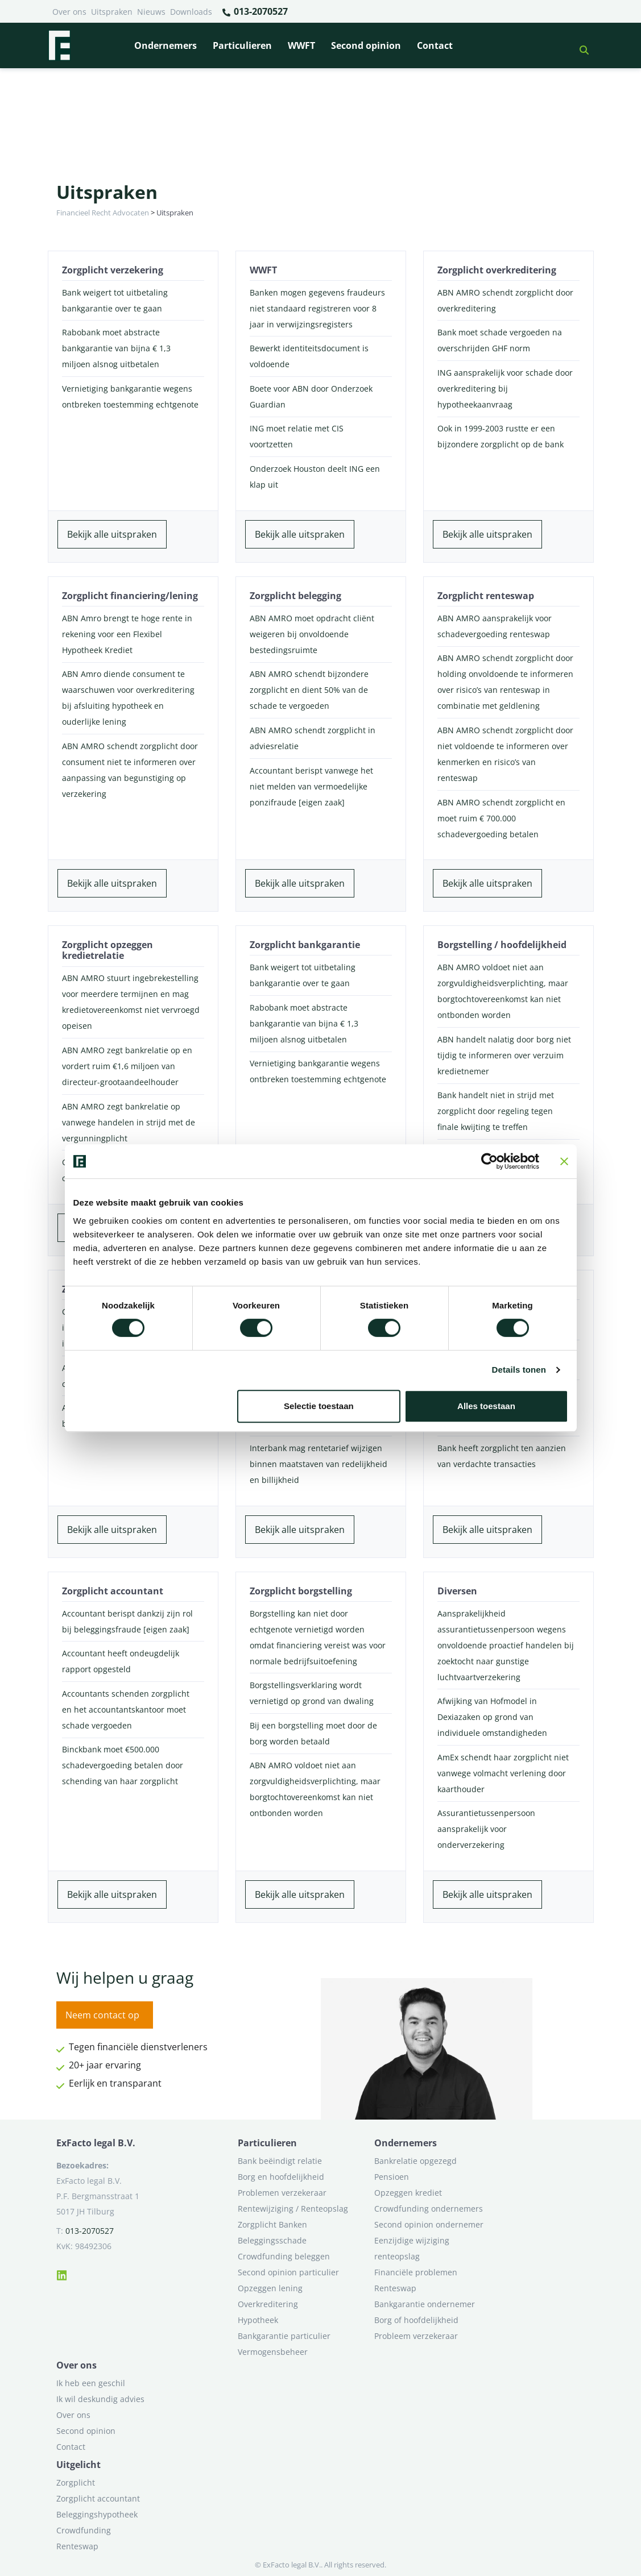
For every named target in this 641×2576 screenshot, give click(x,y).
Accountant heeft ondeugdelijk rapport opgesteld (120, 1661)
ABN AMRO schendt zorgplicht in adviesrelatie (312, 738)
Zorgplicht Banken (272, 2224)
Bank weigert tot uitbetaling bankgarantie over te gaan (115, 300)
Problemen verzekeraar (282, 2192)
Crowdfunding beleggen (284, 2256)
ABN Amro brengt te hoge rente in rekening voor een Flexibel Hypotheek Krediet (127, 634)
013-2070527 (254, 12)
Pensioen (391, 2176)
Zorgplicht (75, 2482)
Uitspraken (112, 11)
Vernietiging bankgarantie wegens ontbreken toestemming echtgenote (130, 396)
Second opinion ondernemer (428, 2224)
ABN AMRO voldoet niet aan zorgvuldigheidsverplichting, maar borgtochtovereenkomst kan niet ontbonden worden (502, 991)
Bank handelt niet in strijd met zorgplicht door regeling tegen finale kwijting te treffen (495, 1111)
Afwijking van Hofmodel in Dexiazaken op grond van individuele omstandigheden (492, 1717)
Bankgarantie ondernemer (424, 2304)
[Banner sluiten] (564, 1161)
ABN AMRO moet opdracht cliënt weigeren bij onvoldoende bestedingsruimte (312, 634)
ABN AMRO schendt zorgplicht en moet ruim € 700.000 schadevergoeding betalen (501, 818)
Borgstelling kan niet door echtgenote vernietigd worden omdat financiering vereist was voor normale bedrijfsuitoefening (318, 1637)
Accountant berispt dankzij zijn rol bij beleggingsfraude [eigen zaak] (127, 1621)
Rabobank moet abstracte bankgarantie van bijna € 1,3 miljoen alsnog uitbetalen (116, 348)
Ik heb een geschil (90, 2383)
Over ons (69, 11)
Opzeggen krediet (408, 2192)
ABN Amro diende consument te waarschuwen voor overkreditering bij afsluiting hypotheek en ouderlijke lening (128, 697)
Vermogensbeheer (273, 2351)
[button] (579, 45)
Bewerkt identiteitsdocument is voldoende (309, 356)
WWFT (301, 45)
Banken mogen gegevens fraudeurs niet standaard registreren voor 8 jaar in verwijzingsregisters (317, 308)
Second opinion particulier (288, 2272)
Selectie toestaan (319, 1406)
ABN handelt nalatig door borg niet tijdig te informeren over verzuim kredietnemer (504, 1055)
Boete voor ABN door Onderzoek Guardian (311, 396)
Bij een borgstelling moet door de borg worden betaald (313, 1733)
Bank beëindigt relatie (280, 2160)
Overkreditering (268, 2304)
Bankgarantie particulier (284, 2335)
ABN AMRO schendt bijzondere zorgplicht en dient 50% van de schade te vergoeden (309, 689)
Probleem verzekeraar (416, 2335)
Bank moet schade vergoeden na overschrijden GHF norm (499, 340)
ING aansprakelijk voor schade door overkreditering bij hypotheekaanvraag (505, 388)
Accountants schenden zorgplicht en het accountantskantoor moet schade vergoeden (125, 1709)
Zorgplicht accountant (98, 2498)
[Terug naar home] (59, 45)
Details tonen (519, 1369)
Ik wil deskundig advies (100, 2399)
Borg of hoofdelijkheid (416, 2320)
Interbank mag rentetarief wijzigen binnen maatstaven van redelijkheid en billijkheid (318, 1464)
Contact (435, 45)
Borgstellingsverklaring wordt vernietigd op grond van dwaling (312, 1693)
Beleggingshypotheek (97, 2514)
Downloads (191, 11)
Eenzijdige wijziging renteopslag (411, 2248)
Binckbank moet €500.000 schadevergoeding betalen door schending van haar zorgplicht (122, 1765)
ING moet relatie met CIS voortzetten (297, 436)
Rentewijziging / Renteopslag (293, 2208)
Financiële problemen (415, 2272)
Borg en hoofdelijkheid (281, 2176)
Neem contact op (102, 2015)
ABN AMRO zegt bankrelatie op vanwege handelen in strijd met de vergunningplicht (128, 1122)
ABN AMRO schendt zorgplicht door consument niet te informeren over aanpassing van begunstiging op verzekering (130, 770)
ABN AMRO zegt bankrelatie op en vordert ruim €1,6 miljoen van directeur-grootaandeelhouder (127, 1066)
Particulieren (242, 45)
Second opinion (366, 45)
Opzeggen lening (270, 2288)
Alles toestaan (486, 1406)
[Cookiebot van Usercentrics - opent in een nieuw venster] (489, 1161)
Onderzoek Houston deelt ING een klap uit (315, 476)
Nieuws (151, 11)
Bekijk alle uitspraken (112, 534)
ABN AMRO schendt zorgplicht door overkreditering (505, 300)
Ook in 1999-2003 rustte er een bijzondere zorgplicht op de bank (500, 436)
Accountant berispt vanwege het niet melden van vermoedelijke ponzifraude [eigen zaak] (311, 786)
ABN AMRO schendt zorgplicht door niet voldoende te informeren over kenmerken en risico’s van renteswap (505, 754)
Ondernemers (165, 45)
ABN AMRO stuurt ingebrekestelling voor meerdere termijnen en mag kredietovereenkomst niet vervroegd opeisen (131, 1002)
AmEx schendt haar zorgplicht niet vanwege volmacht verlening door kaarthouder (503, 1773)
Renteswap (395, 2288)
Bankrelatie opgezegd (415, 2160)
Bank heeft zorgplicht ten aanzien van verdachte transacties (501, 1456)
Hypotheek (258, 2320)
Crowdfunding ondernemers (428, 2208)
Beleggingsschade (272, 2240)
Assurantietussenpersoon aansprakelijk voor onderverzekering (486, 1829)
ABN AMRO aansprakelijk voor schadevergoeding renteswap (494, 626)
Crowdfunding (83, 2530)
